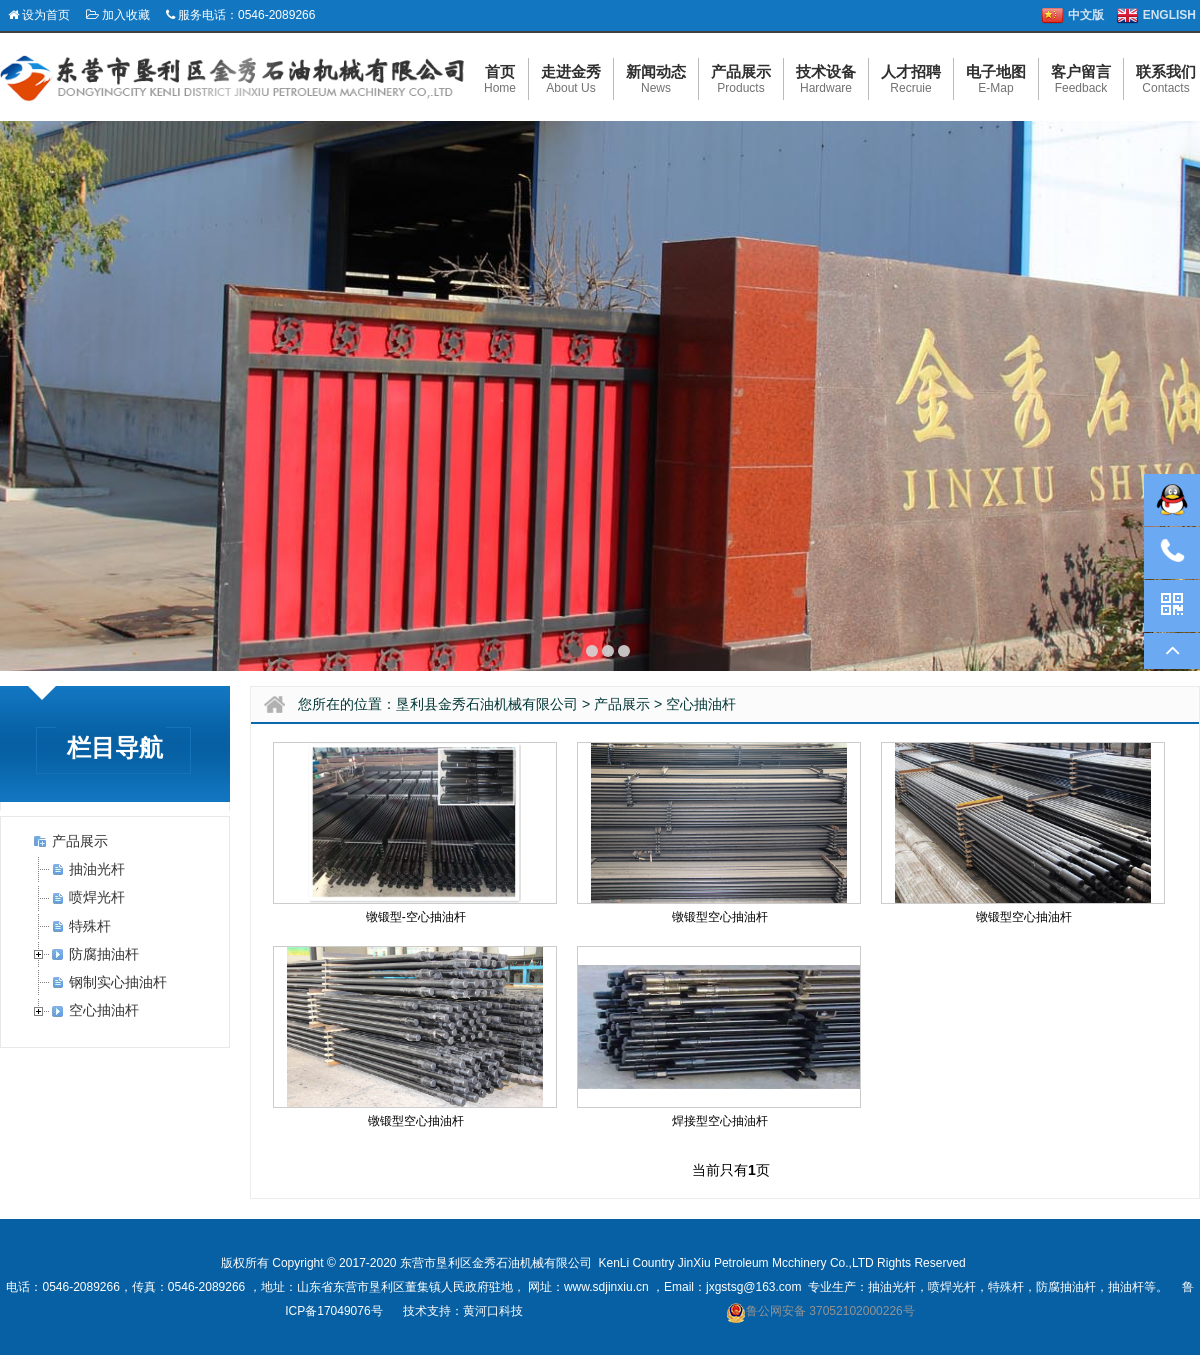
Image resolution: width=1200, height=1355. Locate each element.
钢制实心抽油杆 (118, 982)
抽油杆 (1126, 1287)
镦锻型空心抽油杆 (720, 917)
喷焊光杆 (97, 897)
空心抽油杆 (104, 1010)
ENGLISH (1169, 15)
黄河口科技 (493, 1311)
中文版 (1086, 15)
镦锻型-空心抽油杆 (416, 917)
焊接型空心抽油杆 (720, 1121)
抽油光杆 (97, 869)
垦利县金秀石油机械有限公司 (487, 704)
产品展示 (80, 841)
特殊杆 (90, 926)
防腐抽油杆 (104, 954)
